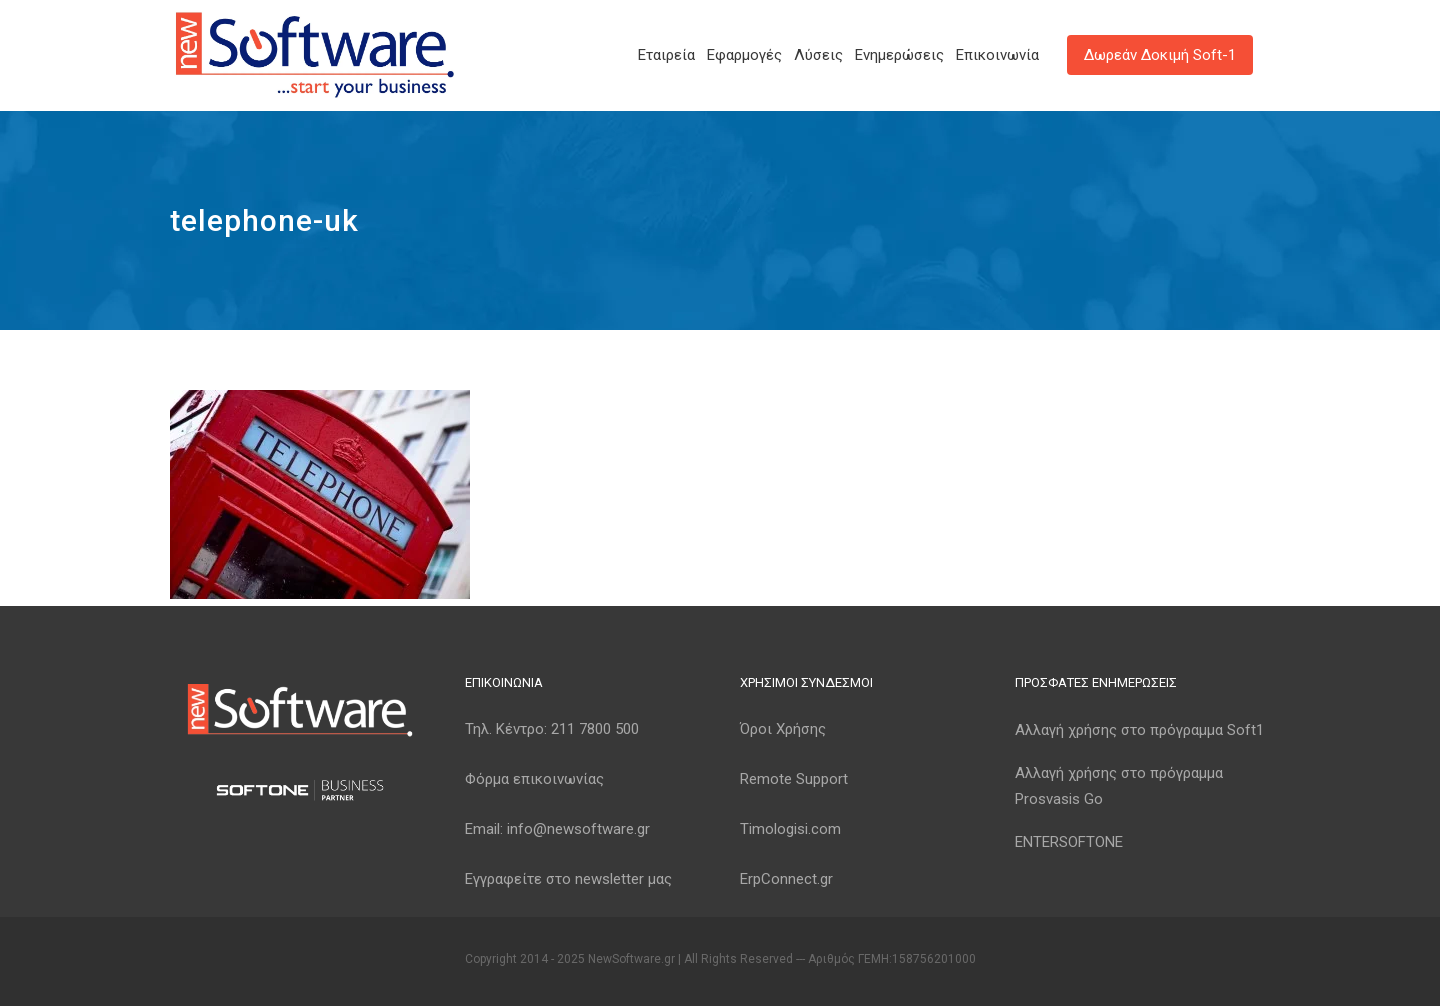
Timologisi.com (790, 829)
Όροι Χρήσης (783, 729)
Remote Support (794, 779)
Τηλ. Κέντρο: (552, 729)
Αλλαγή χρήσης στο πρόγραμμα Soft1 (1139, 730)
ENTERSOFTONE (1069, 842)
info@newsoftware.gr (578, 829)
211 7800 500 (595, 729)
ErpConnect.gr (786, 879)
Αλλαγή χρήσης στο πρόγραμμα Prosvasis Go (1119, 786)
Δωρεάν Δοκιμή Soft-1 (1160, 55)
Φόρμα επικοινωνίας (534, 779)
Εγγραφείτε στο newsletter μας (568, 879)
